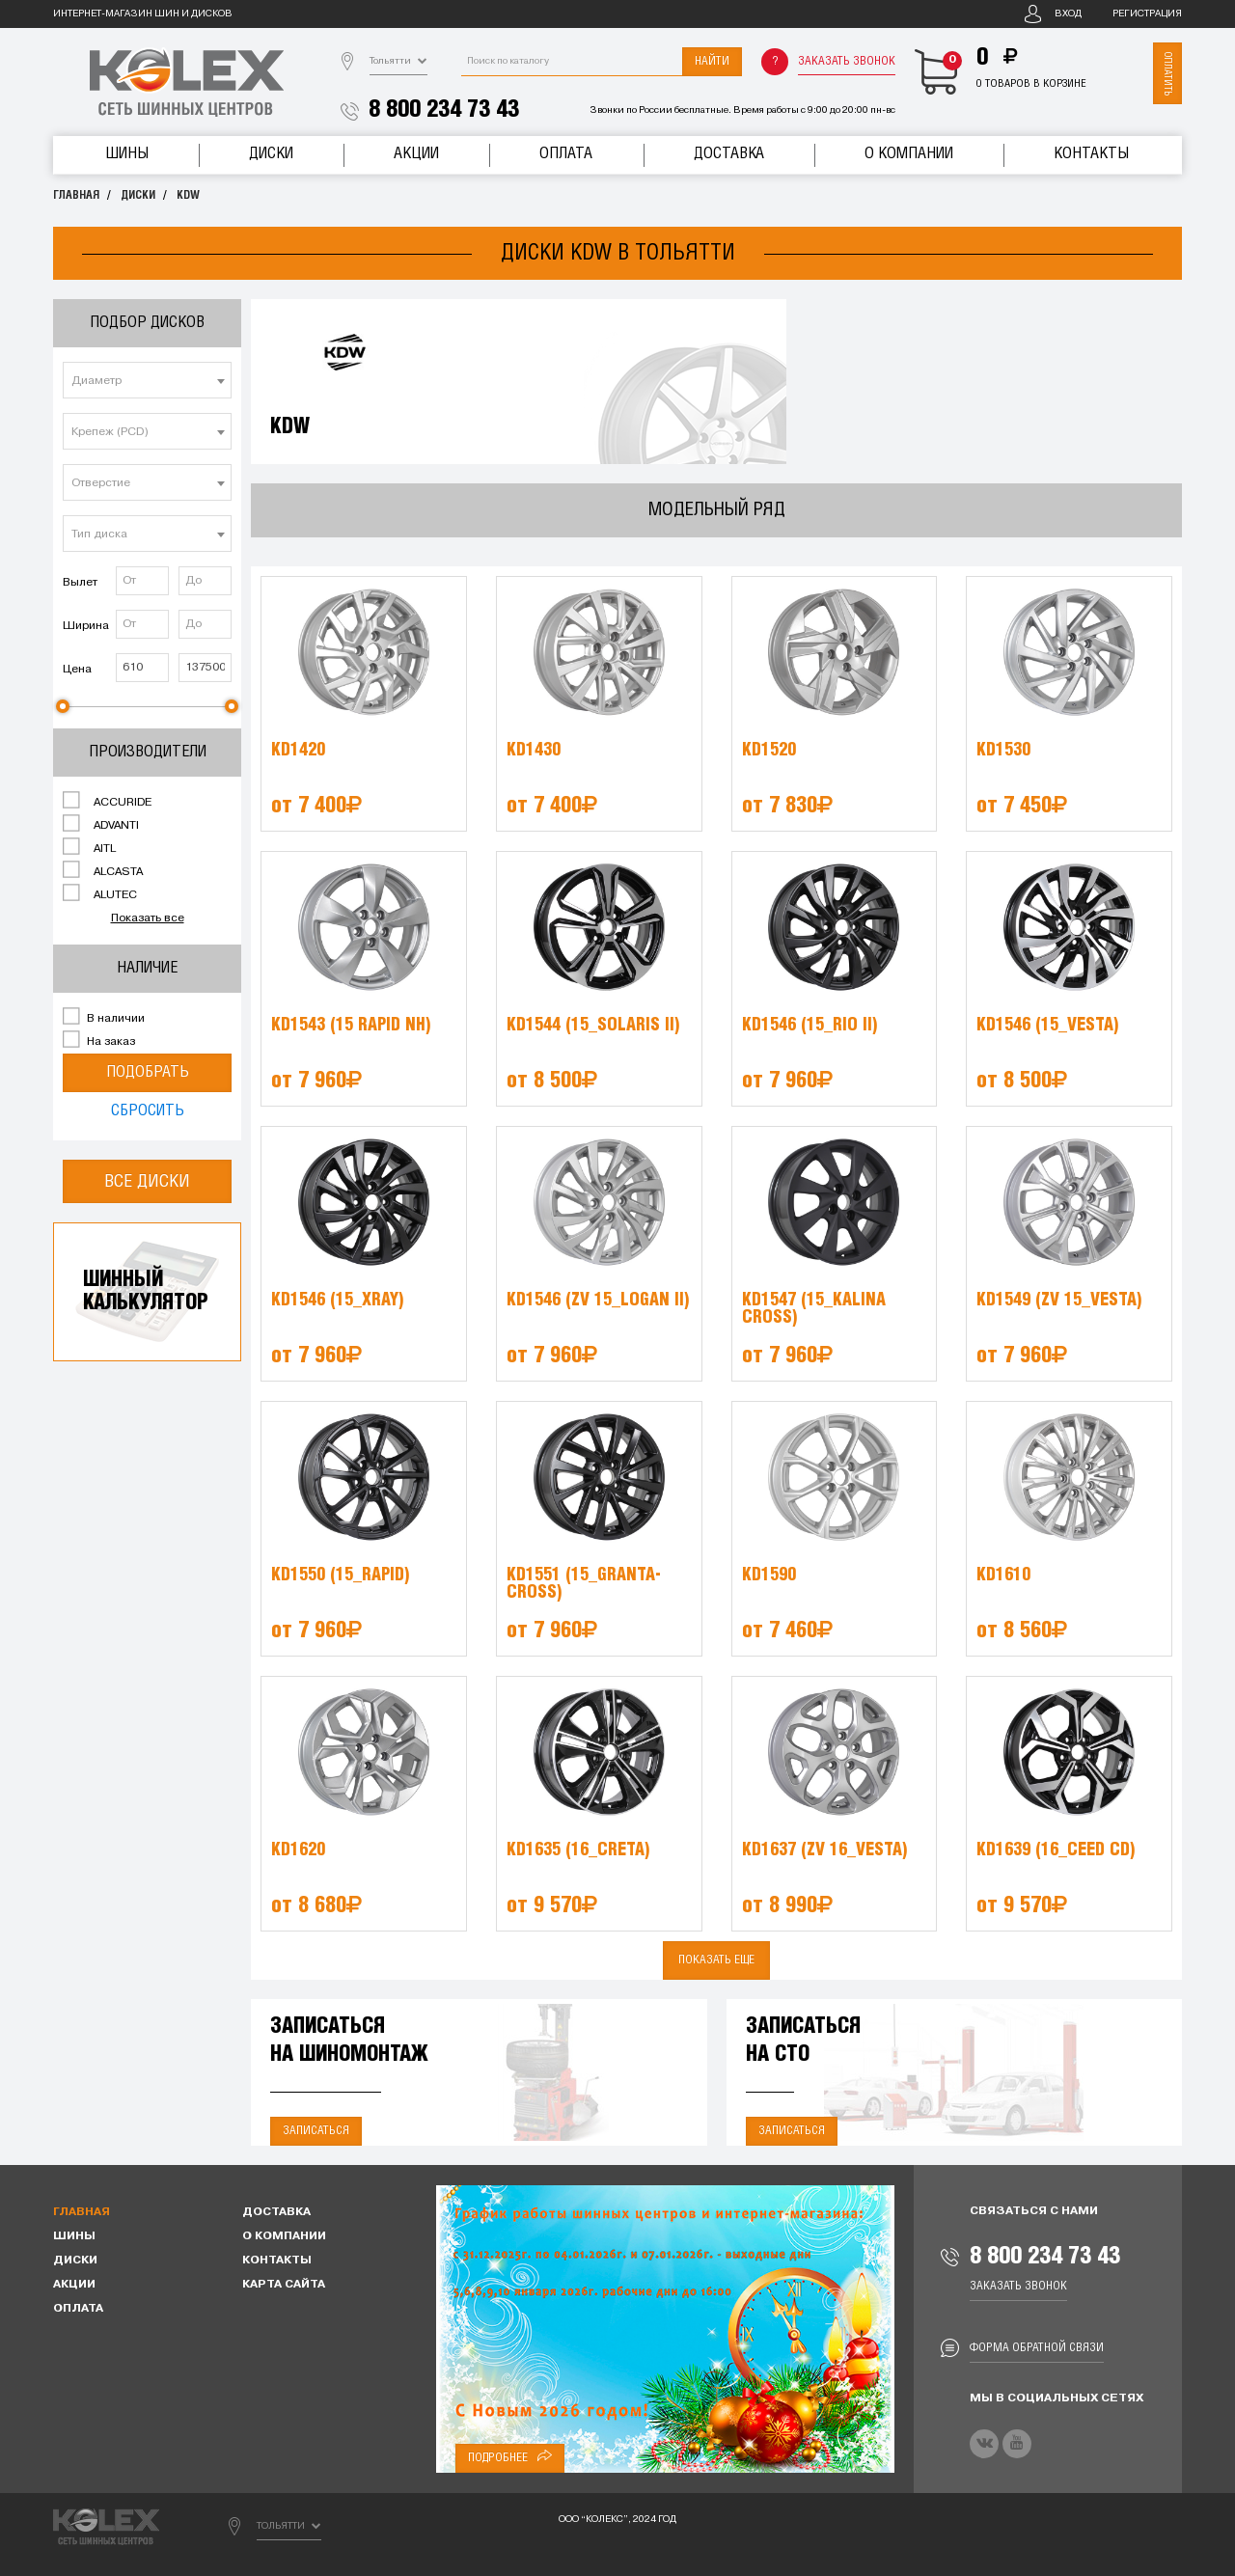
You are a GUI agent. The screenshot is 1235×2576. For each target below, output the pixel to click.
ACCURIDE (107, 800)
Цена (77, 669)
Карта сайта (283, 2284)
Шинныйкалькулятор (145, 1291)
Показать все (147, 918)
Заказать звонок (846, 61)
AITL (89, 847)
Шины (127, 154)
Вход (1068, 14)
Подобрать (147, 1072)
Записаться (316, 2130)
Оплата (565, 154)
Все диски (147, 1181)
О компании (908, 154)
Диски (271, 154)
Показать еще (716, 1960)
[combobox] (147, 380)
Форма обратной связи (1037, 2348)
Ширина (86, 626)
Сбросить (147, 1111)
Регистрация (1147, 14)
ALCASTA (103, 870)
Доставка (729, 154)
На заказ (99, 1040)
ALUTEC (100, 893)
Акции (416, 154)
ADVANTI (101, 824)
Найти (712, 61)
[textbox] (147, 381)
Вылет (80, 583)
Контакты (1091, 154)
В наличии (104, 1017)
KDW (188, 195)
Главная (76, 195)
